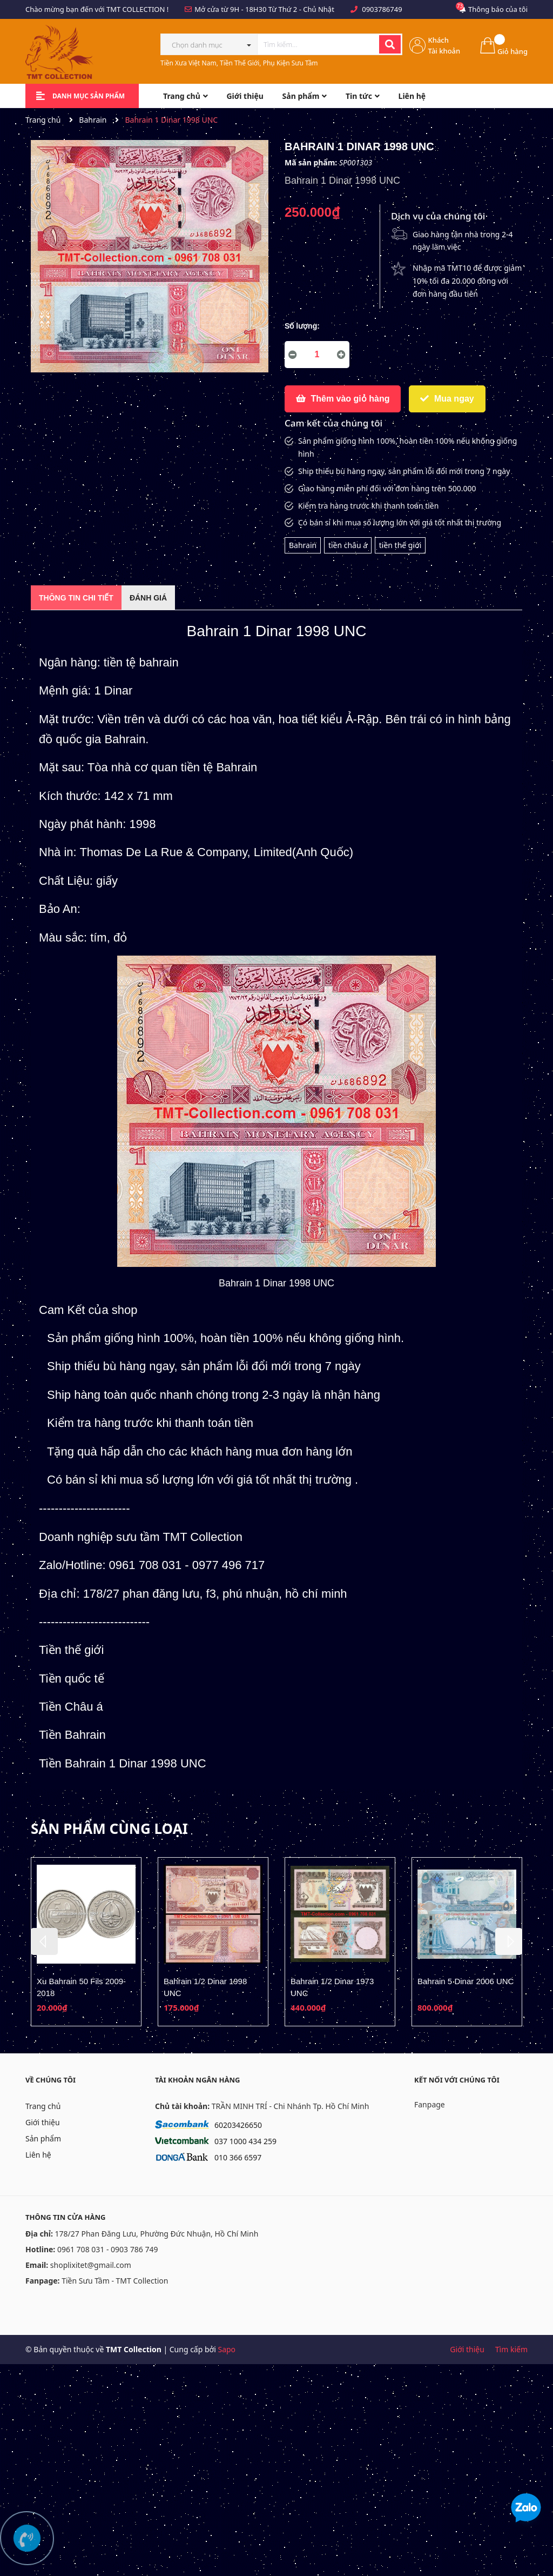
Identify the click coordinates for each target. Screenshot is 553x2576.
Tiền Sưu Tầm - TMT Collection (115, 2280)
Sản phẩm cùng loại (109, 1828)
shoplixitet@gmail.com (90, 2265)
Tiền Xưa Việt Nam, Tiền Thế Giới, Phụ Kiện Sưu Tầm (239, 63)
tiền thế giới (400, 545)
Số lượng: (302, 326)
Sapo (226, 2349)
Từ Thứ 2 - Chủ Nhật (301, 9)
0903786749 (382, 9)
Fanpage (429, 2104)
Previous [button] (44, 1941)
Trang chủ (42, 2106)
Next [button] (508, 1941)
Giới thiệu (42, 2122)
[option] (86, 1941)
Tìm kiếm (511, 2349)
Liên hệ (38, 2155)
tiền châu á (347, 545)
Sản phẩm (43, 2138)
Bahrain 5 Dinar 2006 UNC (465, 1981)
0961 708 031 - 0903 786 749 (107, 2249)
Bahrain (302, 545)
